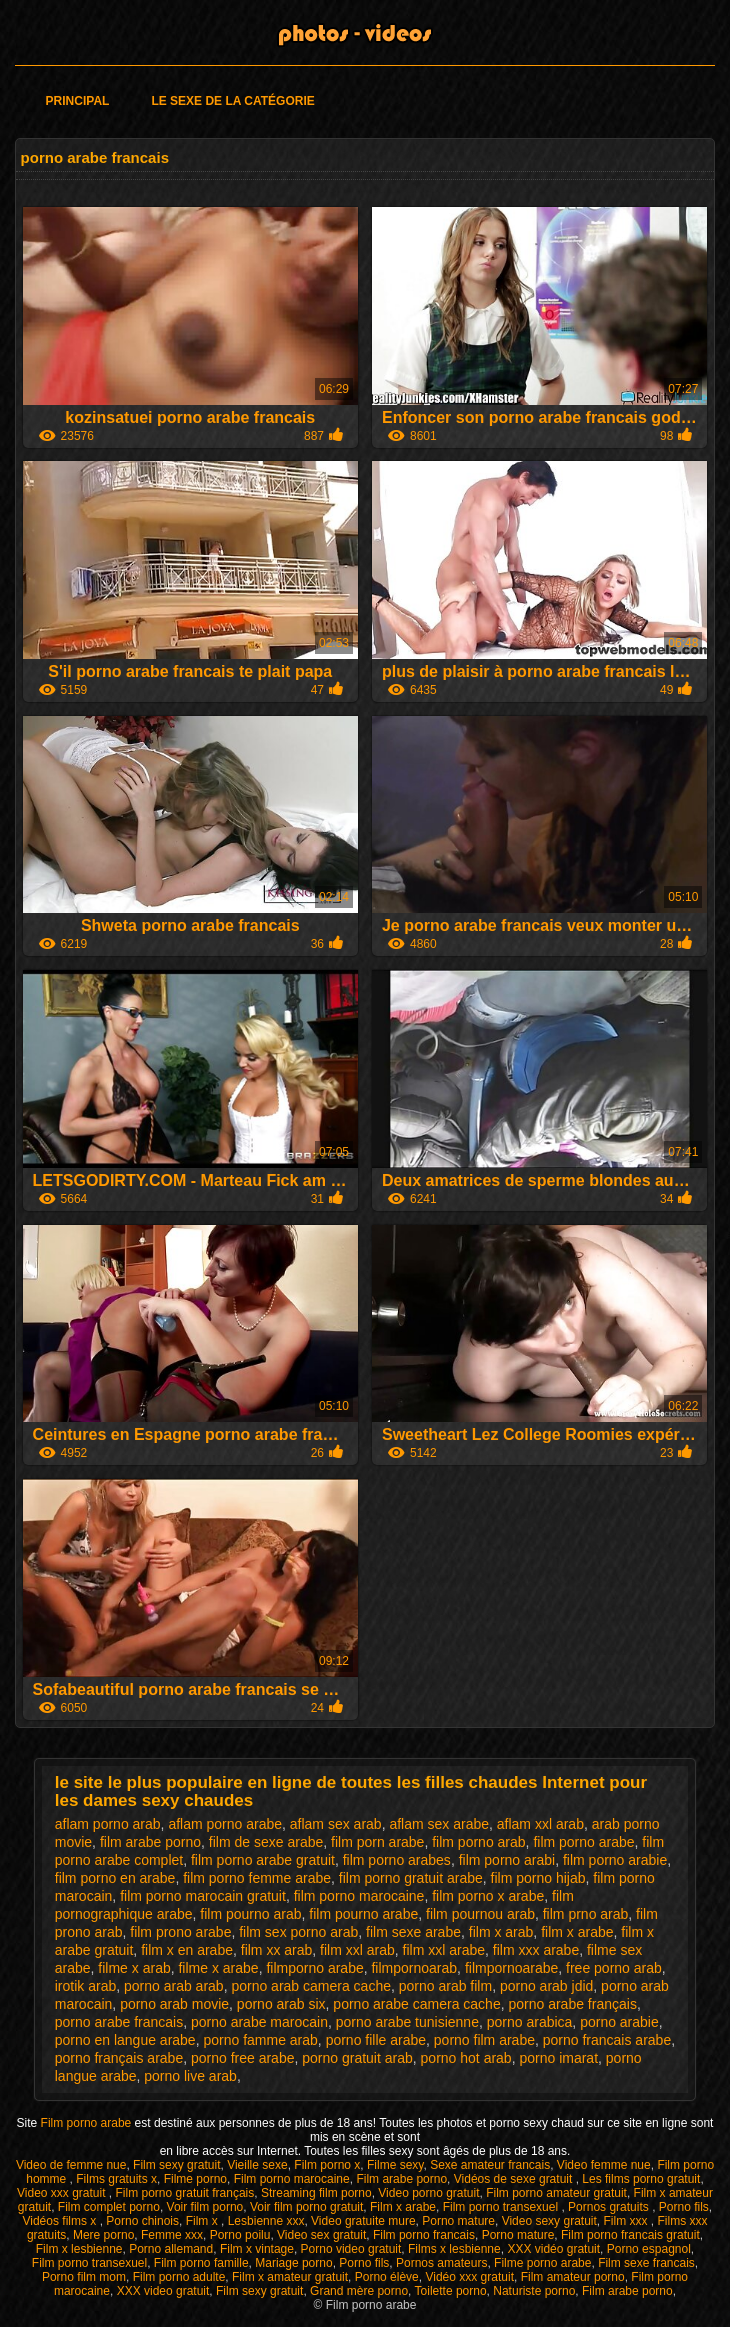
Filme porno (195, 2179)
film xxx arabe (536, 1950)
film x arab (501, 1932)
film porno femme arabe (257, 1878)
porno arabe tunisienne (407, 2022)
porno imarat (558, 2058)
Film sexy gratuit (176, 2165)
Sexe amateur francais (490, 2165)
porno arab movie (174, 2004)
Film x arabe (403, 2207)
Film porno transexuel (502, 2207)
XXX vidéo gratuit (553, 2249)
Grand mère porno (359, 2291)
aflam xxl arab (540, 1824)
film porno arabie (615, 1860)
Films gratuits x (116, 2179)
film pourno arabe (363, 1914)
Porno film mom (84, 2277)
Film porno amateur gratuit (556, 2193)
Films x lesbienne (454, 2249)
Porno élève (387, 2277)
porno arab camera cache (311, 1986)
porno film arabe (484, 2040)
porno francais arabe (607, 2040)
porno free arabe (243, 2058)
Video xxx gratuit (63, 2193)
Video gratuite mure (363, 2221)
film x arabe (577, 1932)
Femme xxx (172, 2235)
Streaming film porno (316, 2193)
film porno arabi (507, 1860)
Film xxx (626, 2221)
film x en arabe (187, 1950)
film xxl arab (357, 1950)
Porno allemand (171, 2249)
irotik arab (85, 1986)
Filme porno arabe (542, 2263)
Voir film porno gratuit (306, 2207)
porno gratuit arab (357, 2058)
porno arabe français (572, 2004)
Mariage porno (293, 2263)
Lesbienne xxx (266, 2221)
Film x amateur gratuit (290, 2277)
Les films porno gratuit (641, 2179)
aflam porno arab (108, 1824)
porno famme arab (260, 2040)
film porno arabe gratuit (263, 1860)
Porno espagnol (649, 2249)
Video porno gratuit (428, 2193)
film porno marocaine (359, 1896)
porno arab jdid (546, 1986)
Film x (203, 2221)
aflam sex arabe (439, 1824)
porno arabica (530, 2022)
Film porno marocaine (292, 2179)
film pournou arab (480, 1914)
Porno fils (684, 2207)
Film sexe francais (646, 2263)
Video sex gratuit (321, 2235)
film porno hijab (538, 1878)
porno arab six (281, 2004)
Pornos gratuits (610, 2207)
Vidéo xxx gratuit (469, 2277)
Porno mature (458, 2221)
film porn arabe (377, 1842)
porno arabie (619, 2022)
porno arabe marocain (259, 2022)
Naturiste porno (534, 2291)
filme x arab (134, 1968)
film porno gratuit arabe (411, 1878)
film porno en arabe (115, 1878)
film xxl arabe (444, 1950)
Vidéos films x (60, 2221)
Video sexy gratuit (549, 2221)
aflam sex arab (336, 1824)
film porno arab (478, 1842)
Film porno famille (201, 2263)
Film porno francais (424, 2235)
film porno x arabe (488, 1896)
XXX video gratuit (163, 2291)
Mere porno (103, 2235)
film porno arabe (583, 1842)
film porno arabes (397, 1860)
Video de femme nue (71, 2165)
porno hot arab (466, 2058)
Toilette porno (451, 2291)
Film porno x (327, 2165)
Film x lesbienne (79, 2249)
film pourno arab (250, 1914)
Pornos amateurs (441, 2263)
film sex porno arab (298, 1932)
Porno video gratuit (351, 2249)
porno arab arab (174, 1986)
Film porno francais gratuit (630, 2235)
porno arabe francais (119, 2022)
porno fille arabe (376, 2040)
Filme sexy (395, 2165)
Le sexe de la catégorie (232, 101)
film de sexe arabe (266, 1842)
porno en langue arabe (125, 2040)
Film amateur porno (573, 2277)
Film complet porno (109, 2207)
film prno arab (586, 1914)
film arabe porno (150, 1842)
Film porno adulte (179, 2277)
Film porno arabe (88, 2123)
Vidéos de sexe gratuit (515, 2179)
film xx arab (277, 1950)
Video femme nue (604, 2165)
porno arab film (445, 1986)
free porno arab (614, 1968)
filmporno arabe (314, 1968)
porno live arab (190, 2076)
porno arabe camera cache (416, 2004)
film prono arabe (180, 1932)
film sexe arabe (413, 1932)
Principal (78, 101)
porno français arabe (119, 2058)
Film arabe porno (401, 2179)
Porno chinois (142, 2221)
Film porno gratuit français (185, 2193)
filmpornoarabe (511, 1968)
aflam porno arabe (225, 1824)
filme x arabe (218, 1968)
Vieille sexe (257, 2165)
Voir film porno (205, 2207)
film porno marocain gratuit (203, 1896)
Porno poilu (240, 2235)
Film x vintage (257, 2249)
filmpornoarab (414, 1968)
